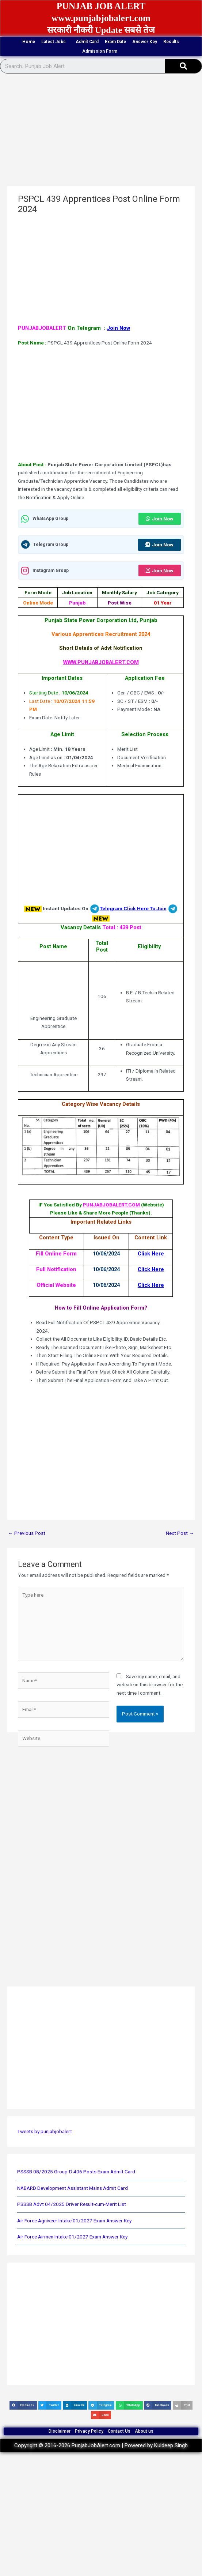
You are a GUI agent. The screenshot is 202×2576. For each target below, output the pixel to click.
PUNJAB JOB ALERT (101, 6)
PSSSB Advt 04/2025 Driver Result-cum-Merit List (71, 2204)
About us (144, 2431)
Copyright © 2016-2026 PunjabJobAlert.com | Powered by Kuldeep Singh (101, 2445)
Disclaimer (59, 2431)
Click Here (151, 1253)
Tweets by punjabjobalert (44, 2131)
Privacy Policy (89, 2431)
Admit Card (87, 41)
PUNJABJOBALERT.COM (112, 1205)
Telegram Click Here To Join (133, 908)
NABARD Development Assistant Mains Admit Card (72, 2188)
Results (171, 41)
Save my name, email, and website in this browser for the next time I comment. (150, 1684)
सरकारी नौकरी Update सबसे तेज (101, 30)
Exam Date (115, 41)
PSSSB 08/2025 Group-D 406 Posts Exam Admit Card (76, 2171)
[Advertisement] (99, 132)
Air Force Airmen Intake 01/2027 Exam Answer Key (72, 2237)
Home (28, 41)
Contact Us (119, 2431)
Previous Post (26, 1533)
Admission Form (101, 51)
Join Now (118, 328)
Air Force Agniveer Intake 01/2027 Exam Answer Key (74, 2220)
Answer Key (144, 41)
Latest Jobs (55, 41)
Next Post (180, 1533)
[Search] (183, 66)
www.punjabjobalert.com (101, 18)
